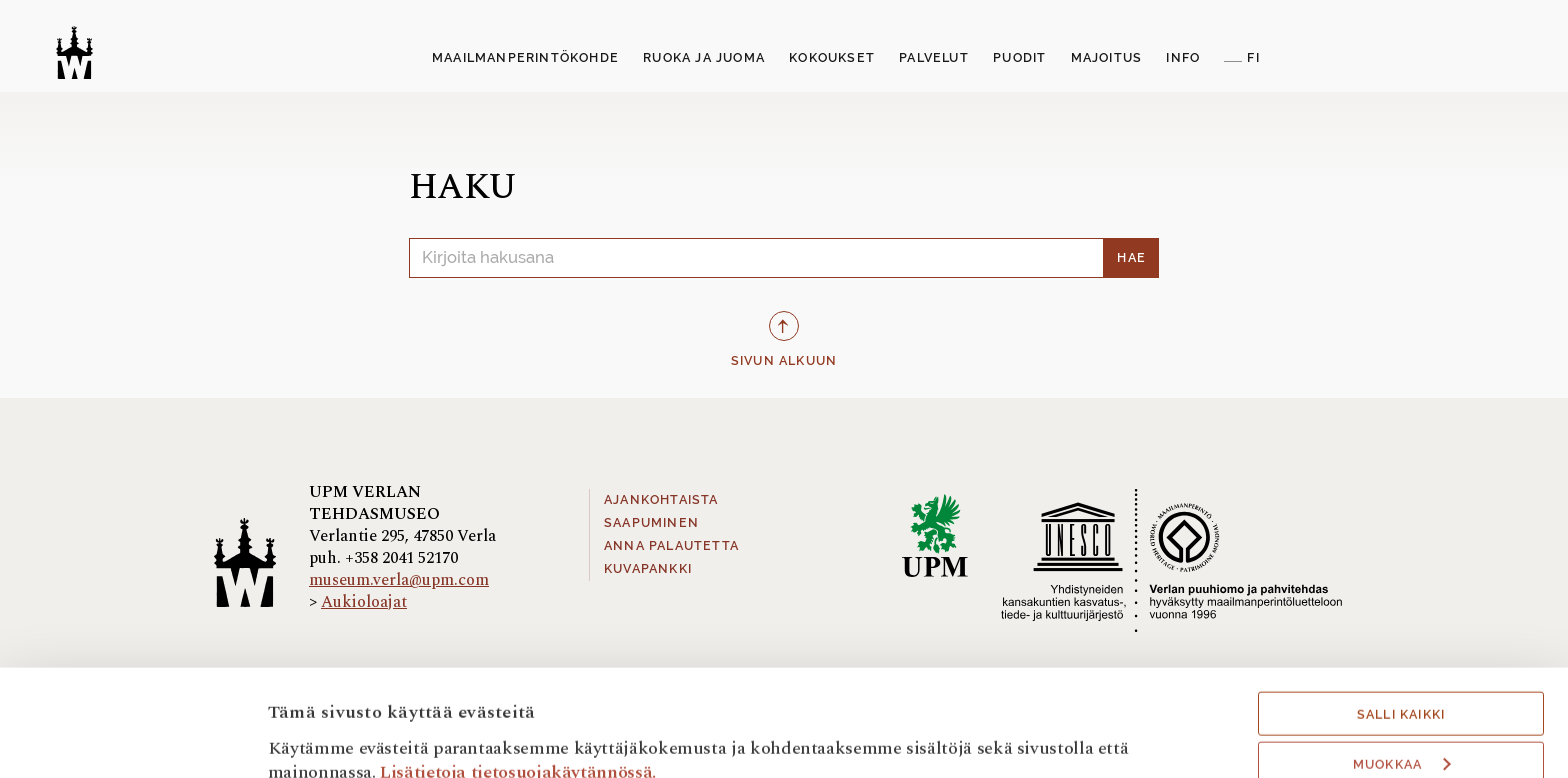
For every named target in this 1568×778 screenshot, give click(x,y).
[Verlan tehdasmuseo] (74, 52)
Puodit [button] (1019, 58)
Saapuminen (651, 523)
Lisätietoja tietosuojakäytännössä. (518, 671)
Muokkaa (1402, 665)
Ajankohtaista (661, 500)
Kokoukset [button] (832, 58)
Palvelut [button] (934, 58)
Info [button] (1183, 58)
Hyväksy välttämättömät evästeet (1401, 721)
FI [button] (1253, 58)
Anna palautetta (671, 546)
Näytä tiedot (319, 735)
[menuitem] (525, 59)
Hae (1131, 258)
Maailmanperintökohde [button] (525, 58)
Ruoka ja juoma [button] (704, 58)
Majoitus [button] (1107, 58)
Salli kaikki (1401, 615)
